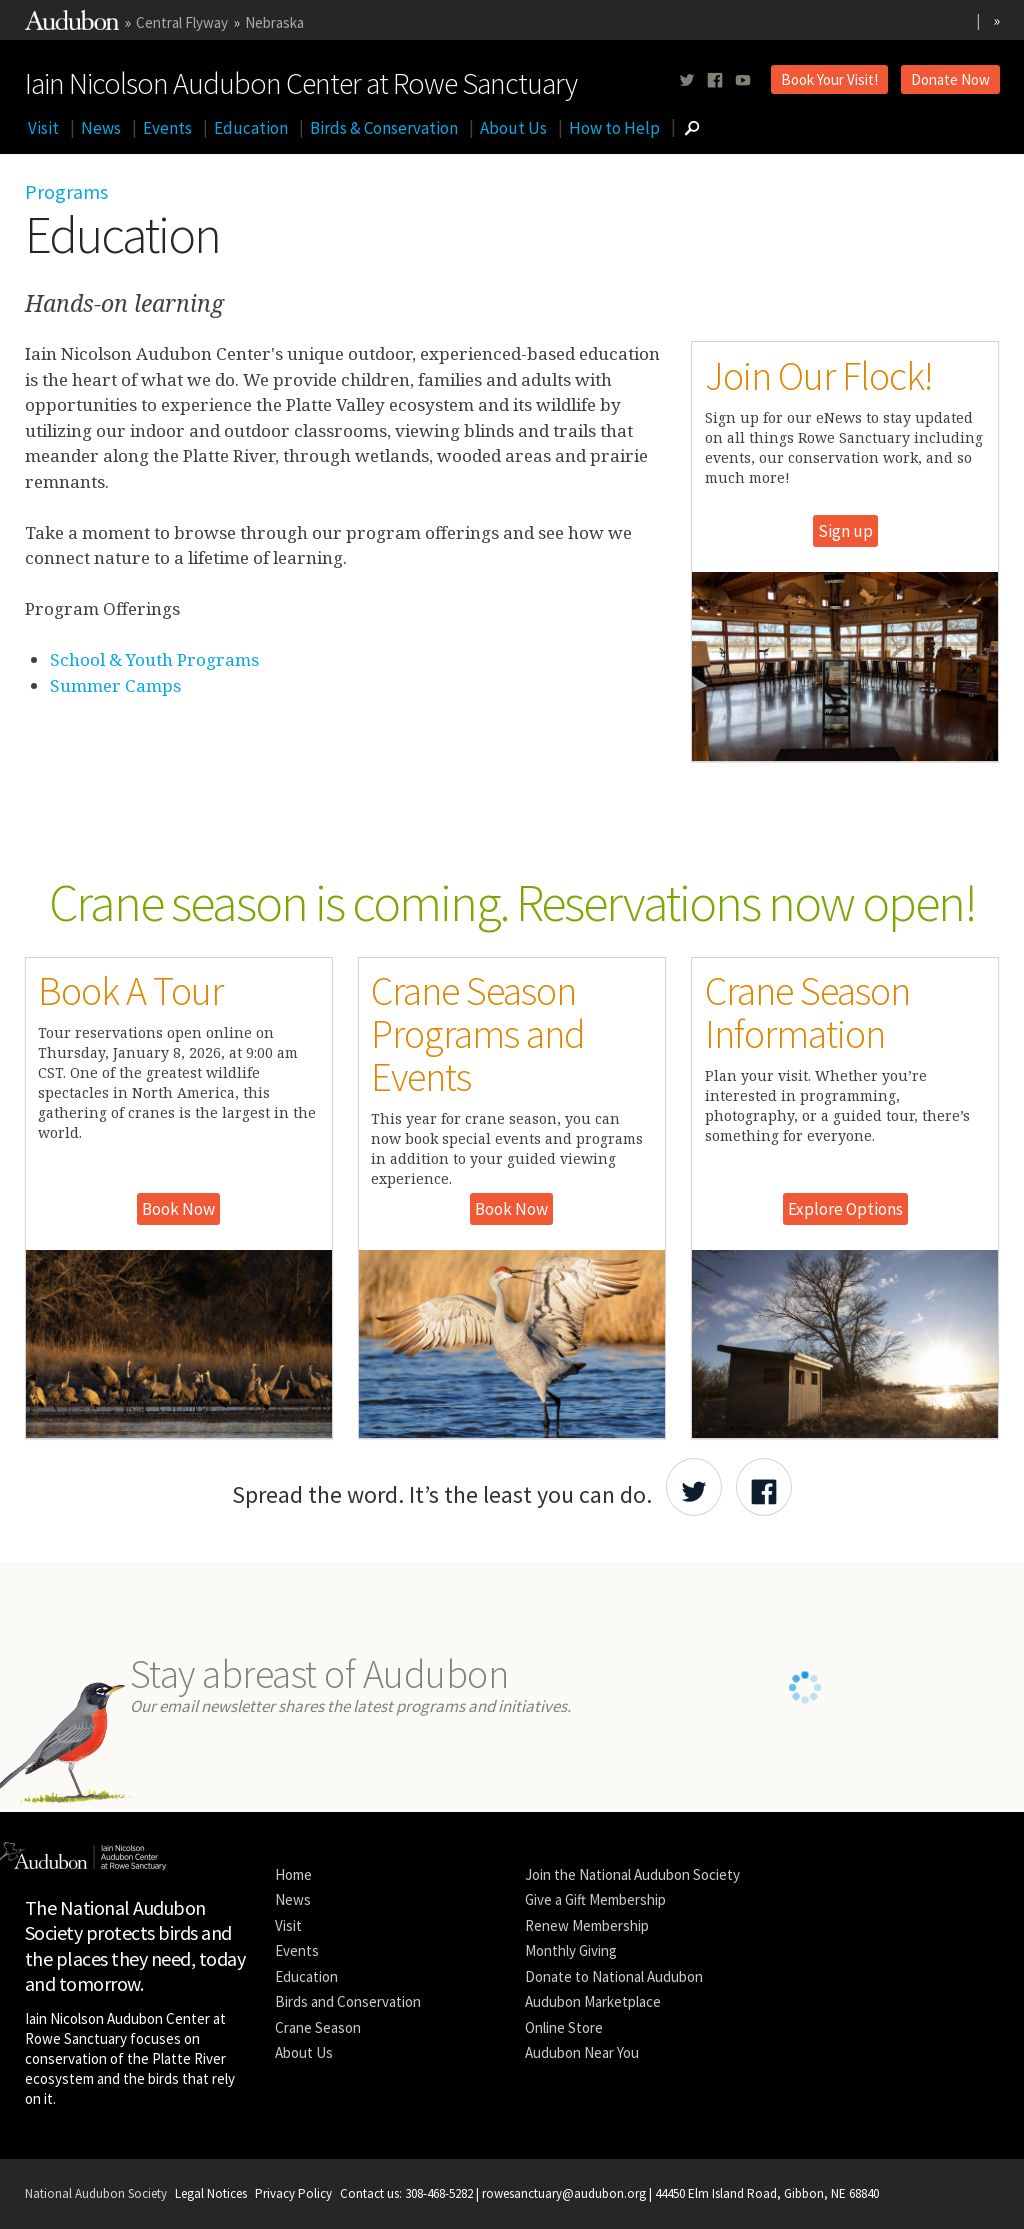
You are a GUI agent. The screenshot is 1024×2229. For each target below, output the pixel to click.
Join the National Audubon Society (632, 1874)
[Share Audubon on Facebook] (764, 1487)
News (101, 128)
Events (167, 128)
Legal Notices (211, 2193)
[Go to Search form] (692, 128)
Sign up (845, 531)
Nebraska (274, 22)
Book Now (178, 1209)
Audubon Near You (582, 2052)
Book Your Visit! (829, 79)
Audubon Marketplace (593, 2001)
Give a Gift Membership (595, 1899)
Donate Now (950, 79)
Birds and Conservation (348, 2001)
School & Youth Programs (154, 659)
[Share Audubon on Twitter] (694, 1487)
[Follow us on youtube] (743, 80)
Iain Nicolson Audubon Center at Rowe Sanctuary (301, 79)
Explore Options (845, 1209)
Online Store (564, 2027)
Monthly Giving (571, 1950)
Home (293, 1874)
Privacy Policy (293, 2193)
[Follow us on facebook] (715, 80)
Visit (43, 128)
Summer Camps (115, 685)
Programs (66, 191)
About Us (513, 128)
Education (251, 128)
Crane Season (318, 2027)
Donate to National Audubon (614, 1976)
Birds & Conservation (384, 128)
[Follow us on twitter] (687, 80)
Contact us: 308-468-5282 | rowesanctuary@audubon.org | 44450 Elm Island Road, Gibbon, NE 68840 (609, 2193)
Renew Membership (587, 1925)
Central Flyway (182, 22)
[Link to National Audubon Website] (72, 24)
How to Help (614, 128)
